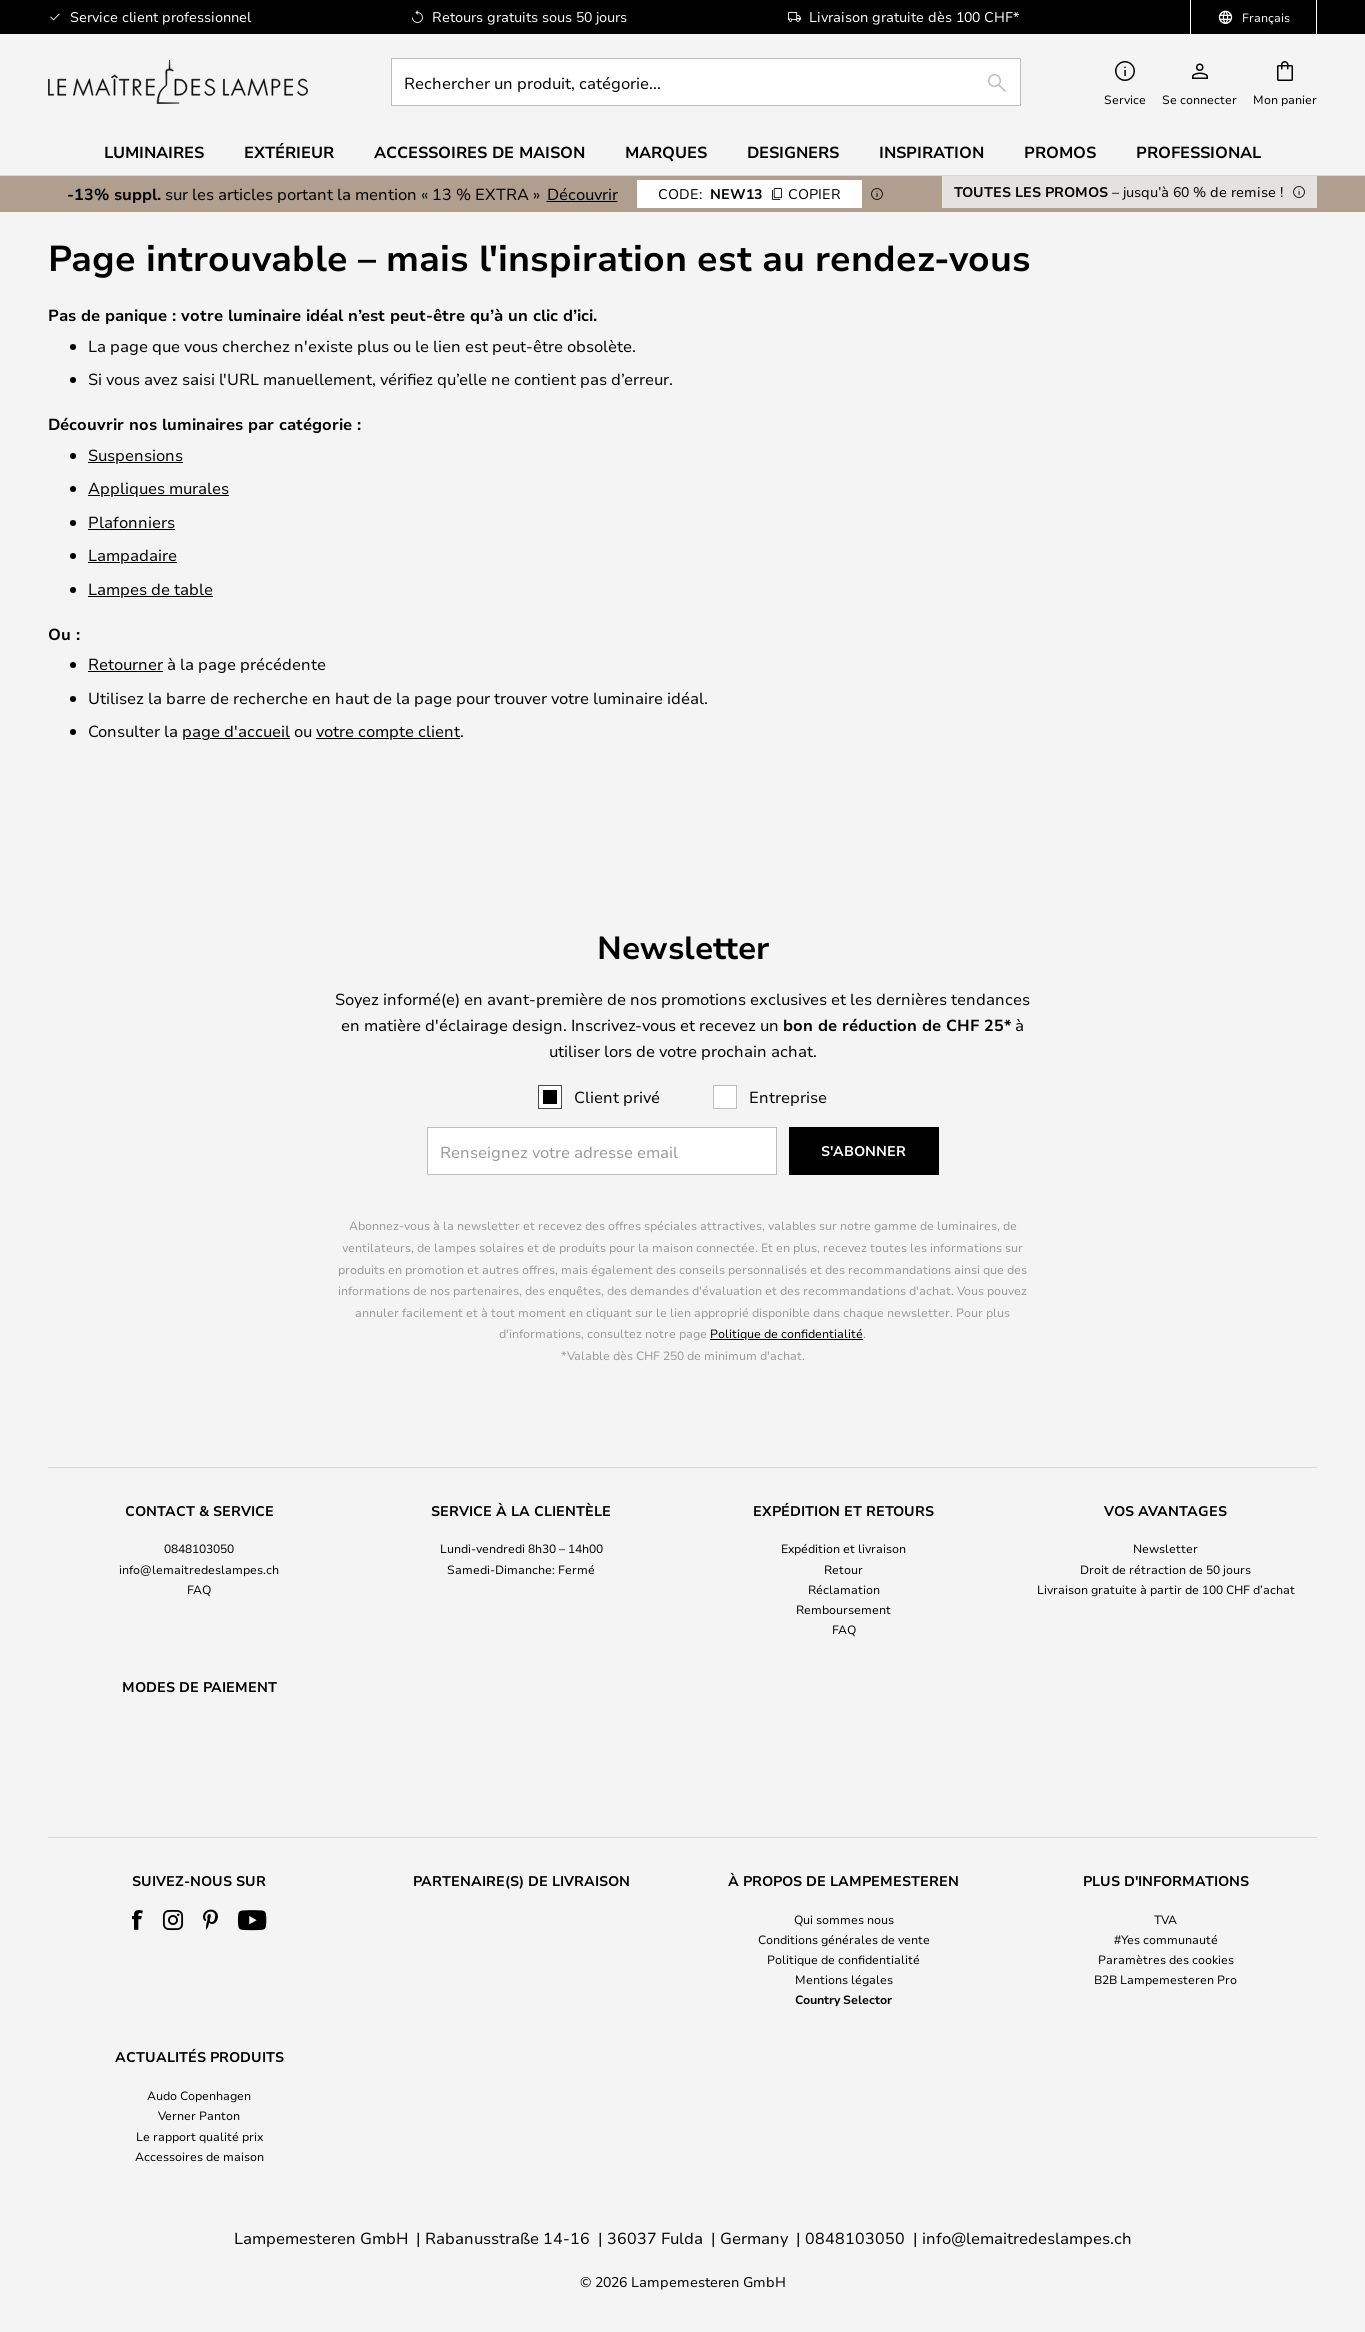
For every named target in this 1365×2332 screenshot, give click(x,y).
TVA (1165, 1919)
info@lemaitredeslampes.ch (199, 1517)
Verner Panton (199, 2115)
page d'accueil (236, 730)
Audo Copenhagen (199, 2095)
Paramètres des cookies (1166, 1959)
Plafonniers (131, 521)
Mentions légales (844, 1979)
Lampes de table (150, 588)
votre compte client (388, 730)
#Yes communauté (1166, 1939)
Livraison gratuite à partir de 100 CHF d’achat (1166, 1537)
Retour (843, 1517)
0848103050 (199, 1497)
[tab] (199, 1519)
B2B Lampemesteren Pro (1165, 1979)
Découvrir (582, 193)
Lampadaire (132, 554)
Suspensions (135, 454)
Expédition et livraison (843, 1497)
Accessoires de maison (199, 2156)
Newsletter (1165, 1497)
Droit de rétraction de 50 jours (1165, 1517)
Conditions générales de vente (844, 1939)
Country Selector (843, 1999)
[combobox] (706, 82)
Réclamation (844, 1537)
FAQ (199, 1537)
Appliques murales (158, 487)
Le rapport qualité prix (199, 2136)
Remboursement (843, 1557)
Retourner (125, 663)
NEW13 (749, 193)
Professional (1198, 152)
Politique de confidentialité (786, 1282)
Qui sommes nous (844, 1919)
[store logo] (178, 82)
